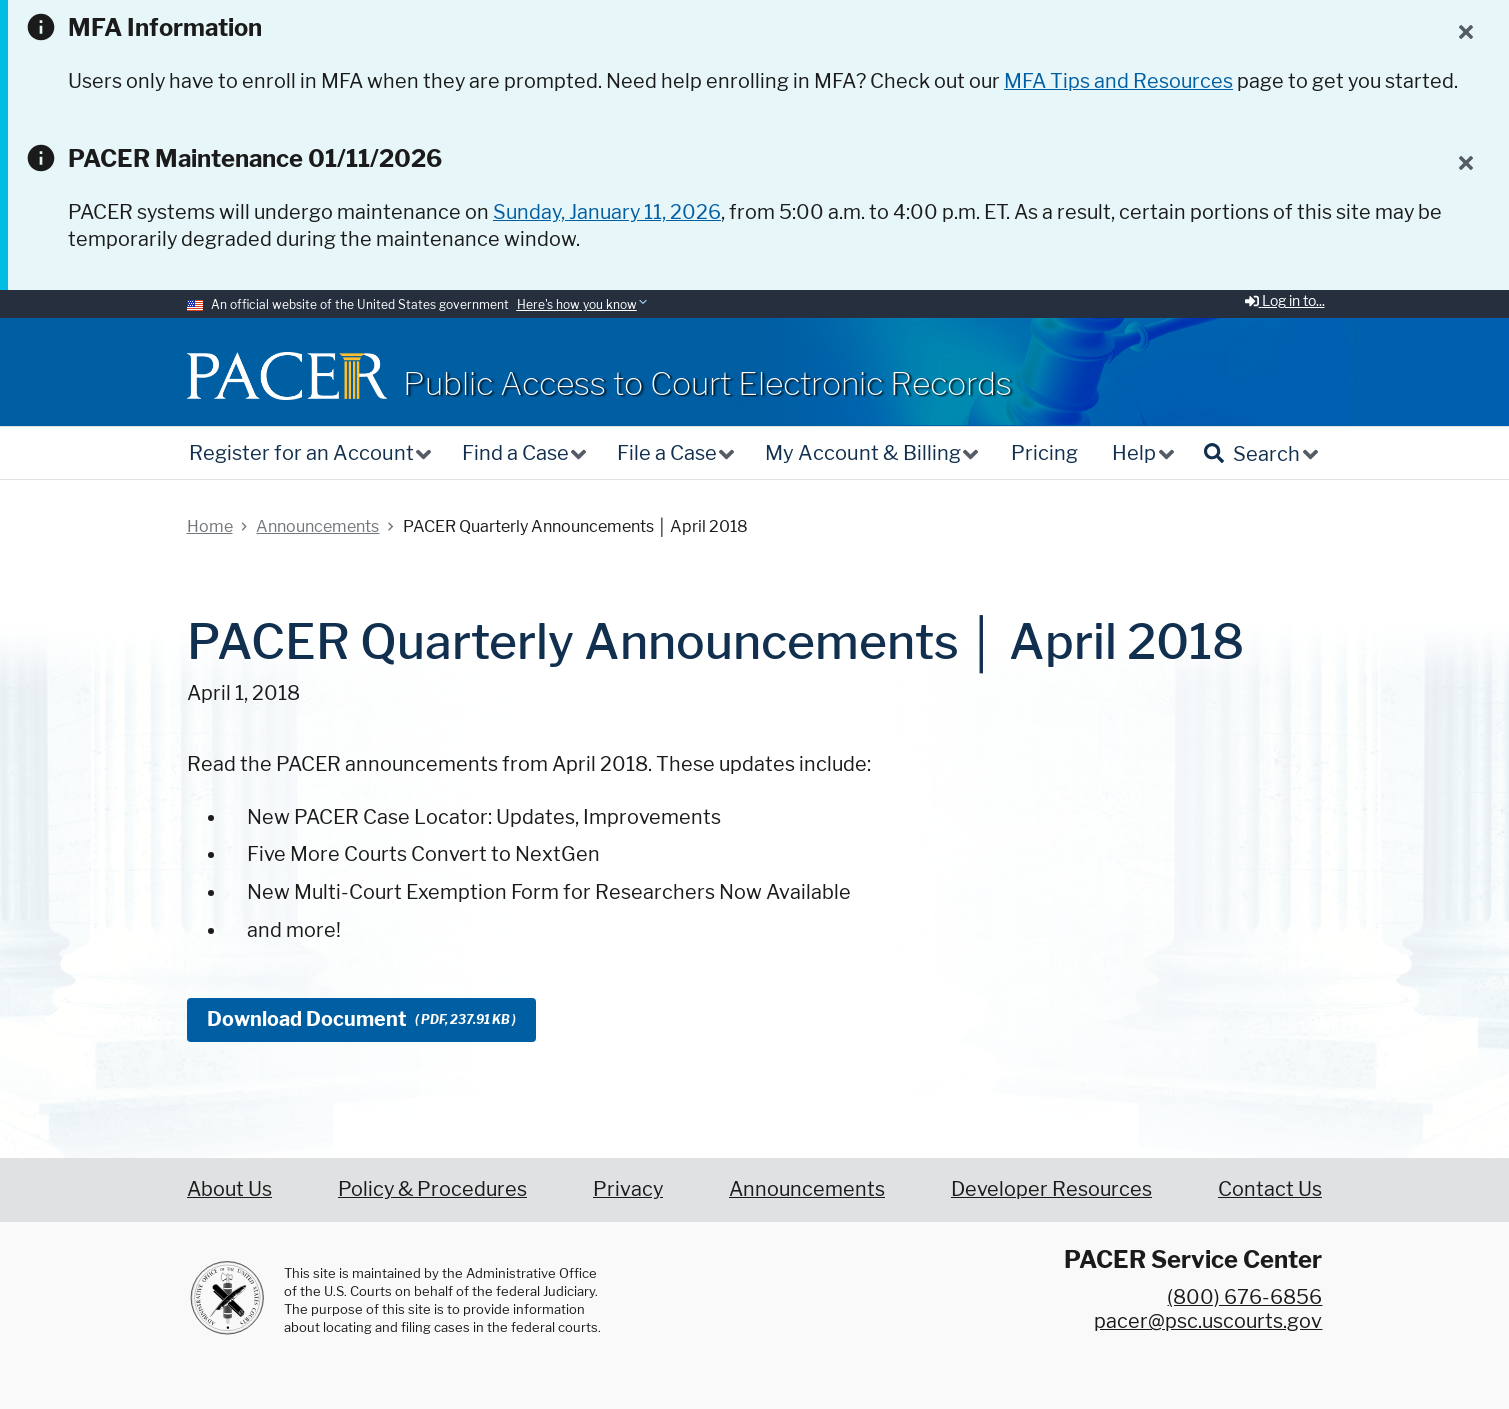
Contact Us (1270, 1189)
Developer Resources (1051, 1189)
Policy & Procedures (432, 1189)
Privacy (628, 1189)
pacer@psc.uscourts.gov (1208, 1321)
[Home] (287, 375)
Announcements (807, 1189)
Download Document (361, 1019)
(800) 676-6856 (1244, 1297)
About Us (229, 1189)
